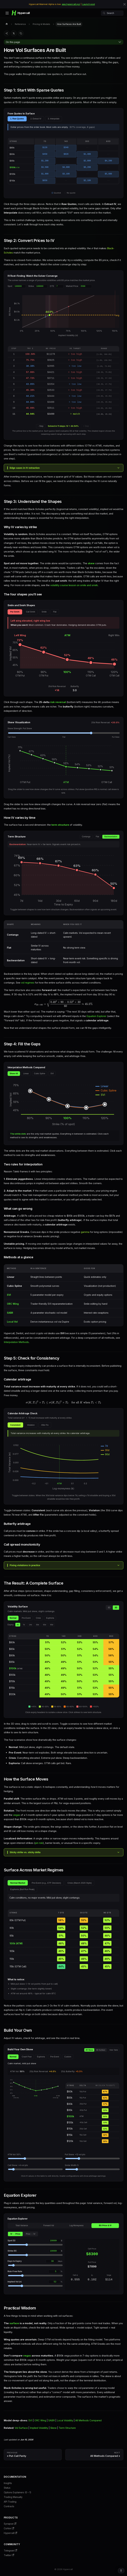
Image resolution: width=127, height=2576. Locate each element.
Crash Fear (27, 2057)
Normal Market (17, 1883)
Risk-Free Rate (15, 2273)
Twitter (9, 2555)
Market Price (79, 286)
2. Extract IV (35, 119)
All (18, 1625)
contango (86, 837)
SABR (10, 1313)
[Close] (124, 4)
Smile (44, 612)
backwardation (110, 837)
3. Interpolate (53, 119)
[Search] (112, 13)
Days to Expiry (15, 2262)
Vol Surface (21, 2430)
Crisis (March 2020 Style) (79, 1883)
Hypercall (10, 2533)
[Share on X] (14, 33)
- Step (40, 426)
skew (91, 563)
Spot (17, 286)
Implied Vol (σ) (15, 2284)
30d (37, 1625)
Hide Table (113, 2050)
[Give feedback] (115, 2570)
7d (24, 1625)
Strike (37, 286)
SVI (52, 1074)
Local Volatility (65, 2422)
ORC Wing (13, 1304)
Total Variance (22, 2225)
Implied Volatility (39, 2430)
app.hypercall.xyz (71, 4)
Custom (67, 2057)
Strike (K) (12, 2252)
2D (116, 1607)
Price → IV (30, 2234)
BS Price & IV (105, 2225)
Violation (31, 1425)
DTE (57, 286)
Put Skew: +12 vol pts (75, 2154)
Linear (26, 1074)
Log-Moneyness (76, 2225)
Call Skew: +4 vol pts (18, 2165)
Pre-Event (26, 1618)
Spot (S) (11, 2241)
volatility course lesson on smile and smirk (74, 585)
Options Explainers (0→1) (17, 2492)
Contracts (9, 2506)
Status (7, 2487)
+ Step (86, 426)
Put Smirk (15, 612)
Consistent (15, 1425)
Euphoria (50, 1618)
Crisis (38, 1618)
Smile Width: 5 (72, 2165)
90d (51, 1625)
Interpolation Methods (16, 1342)
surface (14, 2325)
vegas (16, 1814)
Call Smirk (30, 612)
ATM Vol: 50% (14, 2154)
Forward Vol (48, 2225)
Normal (13, 1618)
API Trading (10, 2501)
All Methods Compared (88, 2422)
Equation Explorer (96, 1016)
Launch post (88, 4)
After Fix (45, 1425)
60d (44, 1625)
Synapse (10, 2523)
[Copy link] (21, 33)
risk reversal (58, 702)
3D (109, 1607)
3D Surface (100, 2050)
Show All (14, 1074)
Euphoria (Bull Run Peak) (22, 1889)
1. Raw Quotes (17, 119)
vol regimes (27, 983)
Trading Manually (13, 2497)
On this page (13, 42)
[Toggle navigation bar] (7, 13)
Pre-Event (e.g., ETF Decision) (46, 1883)
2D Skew (89, 2050)
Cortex (9, 2528)
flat (97, 837)
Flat (54, 612)
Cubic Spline (39, 1074)
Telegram (10, 2550)
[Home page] (7, 24)
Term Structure (67, 2430)
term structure (60, 825)
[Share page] (7, 33)
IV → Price (15, 2234)
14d (30, 1625)
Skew (53, 2430)
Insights (8, 2483)
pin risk (39, 1843)
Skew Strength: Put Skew (20, 729)
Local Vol (12, 1322)
